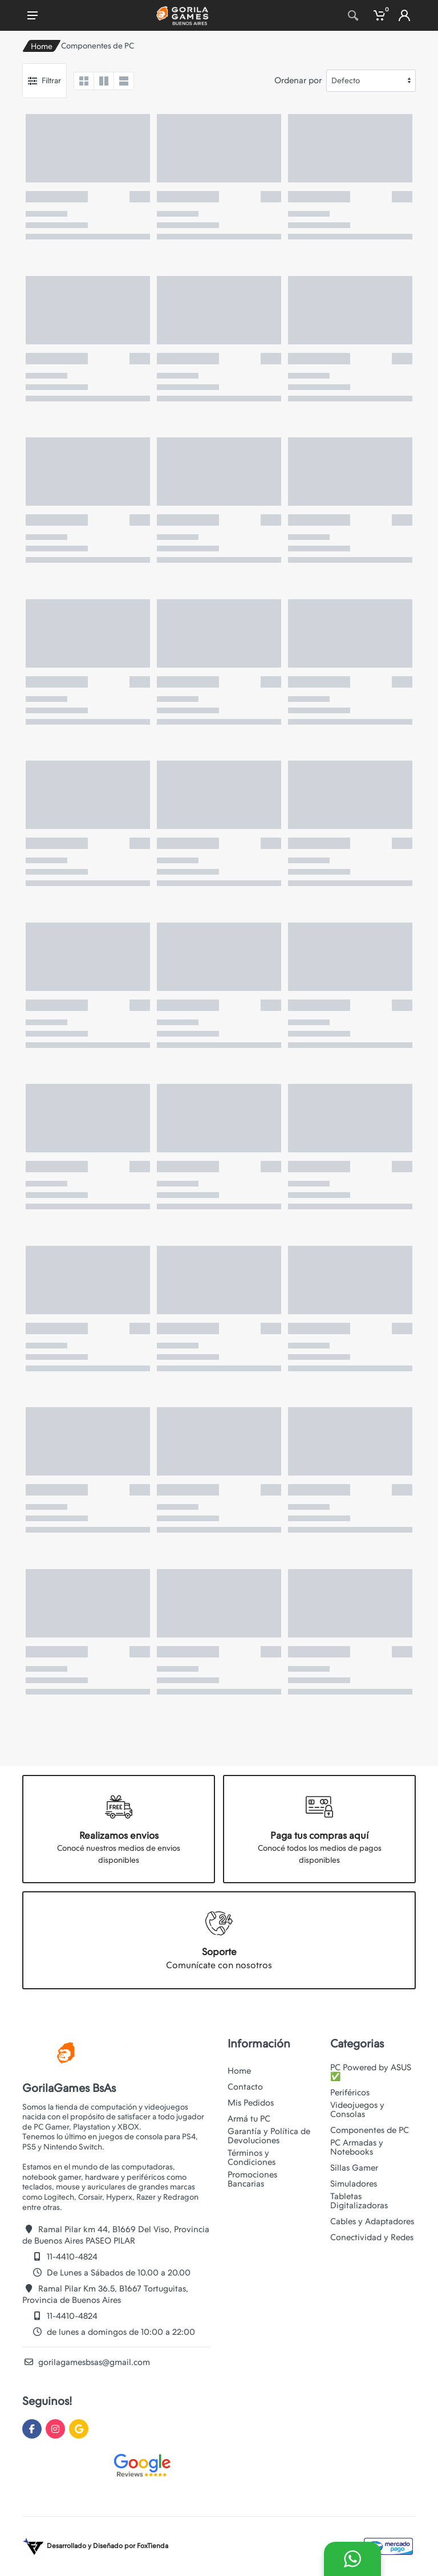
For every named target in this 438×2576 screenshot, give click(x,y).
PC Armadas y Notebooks (356, 2147)
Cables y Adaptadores (372, 2221)
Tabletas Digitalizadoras (359, 2201)
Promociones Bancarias (252, 2179)
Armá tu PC (249, 2118)
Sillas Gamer (354, 2167)
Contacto (245, 2086)
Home (41, 46)
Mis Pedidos (251, 2102)
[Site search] (336, 15)
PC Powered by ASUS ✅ (370, 2072)
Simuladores (353, 2183)
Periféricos (350, 2092)
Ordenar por (298, 80)
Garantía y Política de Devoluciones (269, 2136)
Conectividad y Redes (371, 2237)
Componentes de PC (369, 2130)
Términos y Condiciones (251, 2157)
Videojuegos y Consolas (357, 2109)
